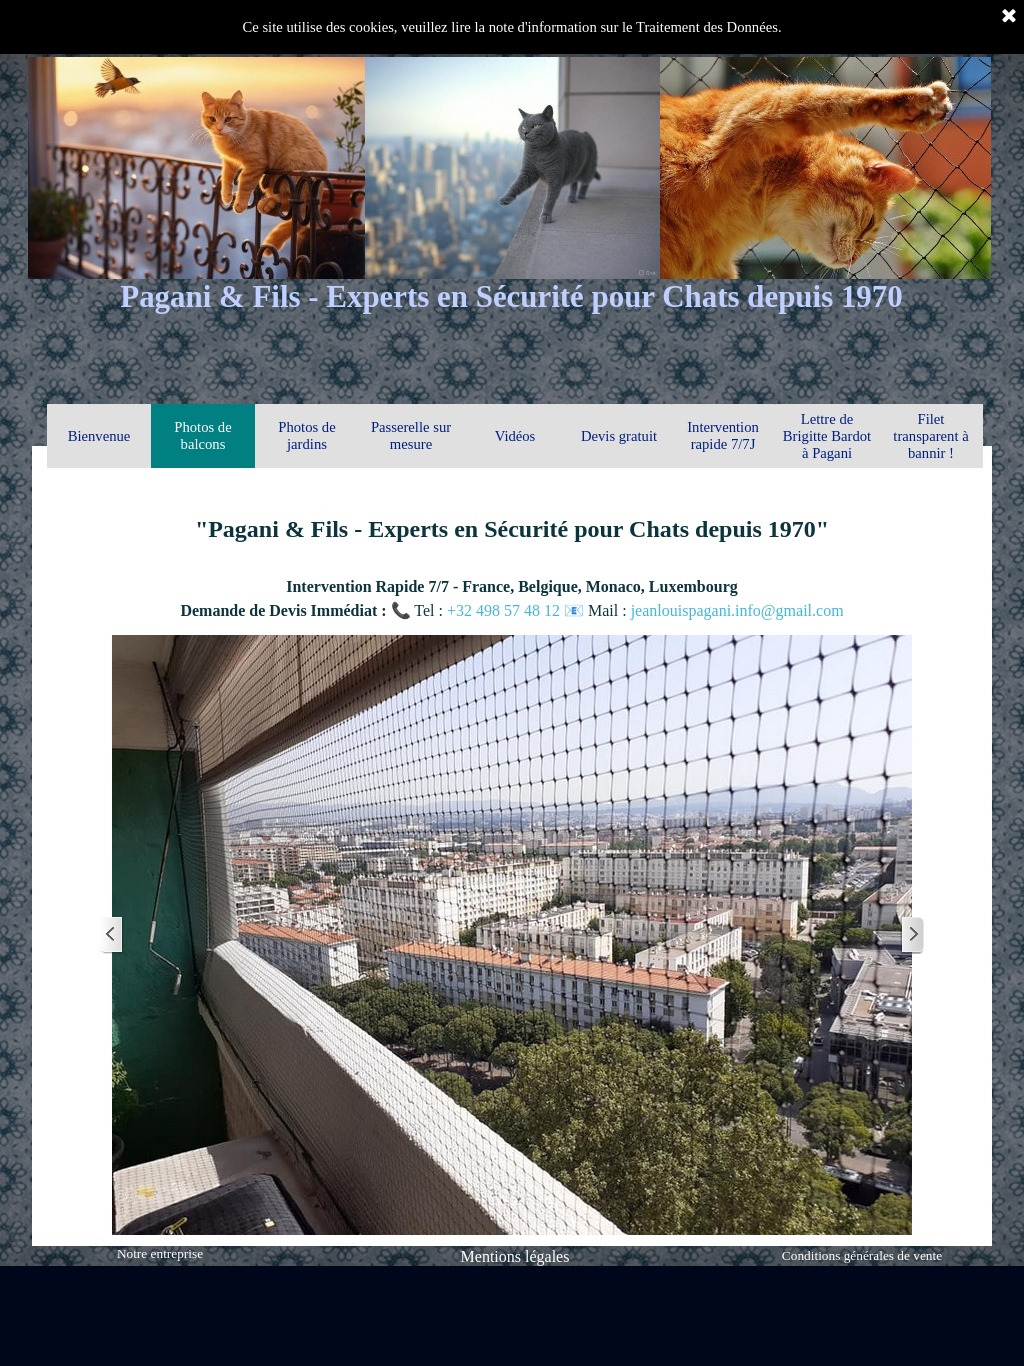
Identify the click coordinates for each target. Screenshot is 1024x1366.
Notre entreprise (160, 1253)
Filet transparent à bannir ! (930, 436)
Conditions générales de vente (862, 1255)
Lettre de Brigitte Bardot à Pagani (827, 436)
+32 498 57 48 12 (505, 610)
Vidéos (515, 436)
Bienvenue (99, 436)
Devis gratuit (619, 436)
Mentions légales (515, 1256)
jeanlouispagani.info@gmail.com (737, 610)
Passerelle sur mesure (411, 435)
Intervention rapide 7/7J (723, 435)
